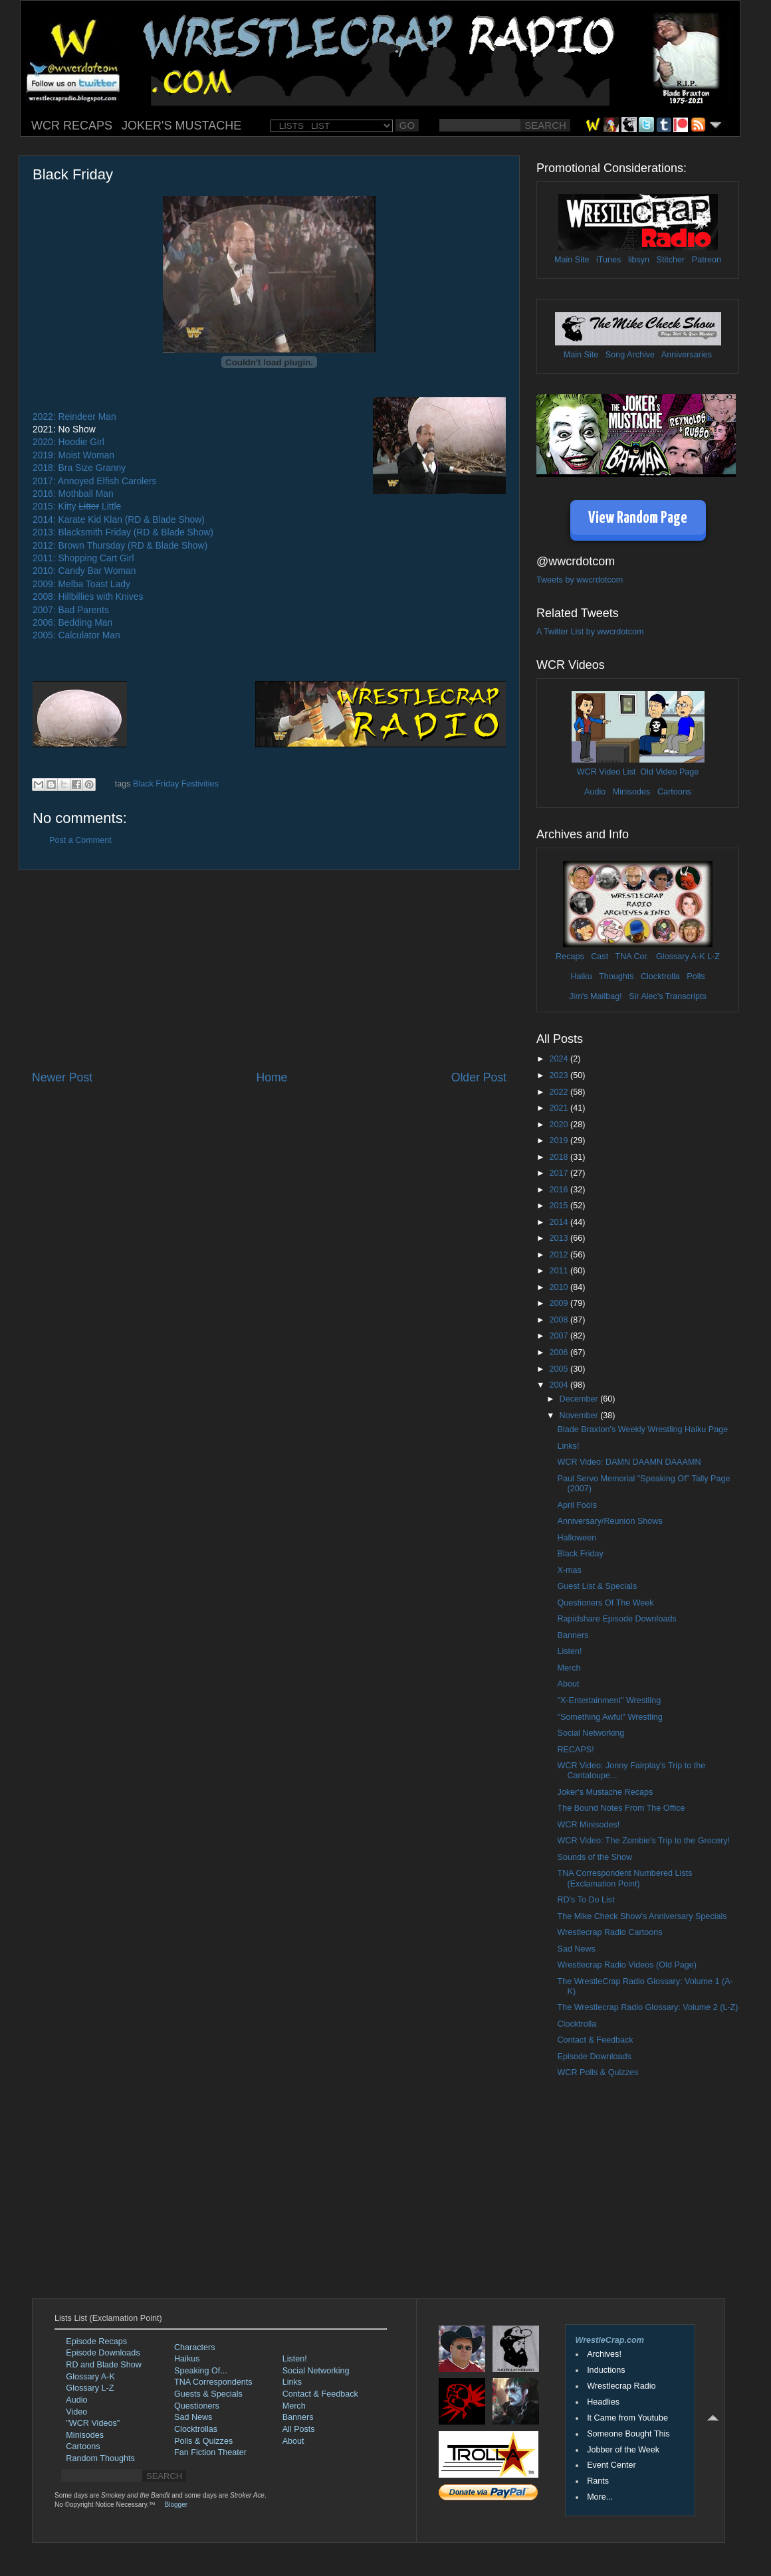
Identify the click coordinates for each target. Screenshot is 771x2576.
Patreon (706, 259)
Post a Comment (80, 840)
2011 (559, 1270)
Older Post (478, 1077)
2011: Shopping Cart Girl (83, 558)
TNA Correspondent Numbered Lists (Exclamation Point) (624, 1878)
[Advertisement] (269, 970)
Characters (194, 2347)
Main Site (572, 259)
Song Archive (630, 354)
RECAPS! (575, 1749)
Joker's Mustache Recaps (605, 1792)
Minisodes (632, 791)
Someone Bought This (628, 2433)
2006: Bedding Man (72, 622)
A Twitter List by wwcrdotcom (589, 631)
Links (292, 2382)
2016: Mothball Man (73, 493)
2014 (559, 1222)
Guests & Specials (208, 2394)
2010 (559, 1287)
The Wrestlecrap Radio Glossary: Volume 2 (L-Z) (647, 2007)
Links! (568, 1446)
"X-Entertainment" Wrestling (609, 1700)
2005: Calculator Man (76, 635)
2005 (559, 1369)
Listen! (569, 1651)
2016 (559, 1189)
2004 (559, 1385)
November (580, 1415)
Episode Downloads (594, 2056)
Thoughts (616, 976)
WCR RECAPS (71, 125)
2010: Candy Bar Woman (84, 570)
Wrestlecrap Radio (621, 2386)
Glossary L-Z (90, 2388)
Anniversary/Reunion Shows (609, 1521)
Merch (568, 1668)
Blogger (176, 2504)
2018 (559, 1157)
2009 (559, 1303)
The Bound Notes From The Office (621, 1808)
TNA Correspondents (213, 2382)
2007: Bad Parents (71, 609)
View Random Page (637, 518)
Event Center (611, 2465)
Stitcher (671, 259)
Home (271, 1077)
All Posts (298, 2429)
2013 (559, 1238)
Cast (599, 956)
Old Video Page (669, 772)
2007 (559, 1335)
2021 (559, 1108)
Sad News (576, 1949)
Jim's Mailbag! (595, 996)
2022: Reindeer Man (74, 416)
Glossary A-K (680, 956)
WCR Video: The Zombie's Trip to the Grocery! (643, 1840)
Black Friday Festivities (176, 783)
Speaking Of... (200, 2370)
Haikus (187, 2358)
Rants (598, 2481)
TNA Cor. (632, 956)
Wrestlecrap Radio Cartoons (609, 1932)
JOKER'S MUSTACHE (181, 125)
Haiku (581, 976)
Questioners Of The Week (605, 1603)
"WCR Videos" (93, 2423)
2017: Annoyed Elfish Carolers (94, 481)
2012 (559, 1254)
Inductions (606, 2370)
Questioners (196, 2406)
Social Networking (590, 1733)
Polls (696, 976)
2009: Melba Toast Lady (81, 584)
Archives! (604, 2354)
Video (76, 2412)
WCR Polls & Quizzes (597, 2072)
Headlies (603, 2402)
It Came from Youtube (627, 2418)
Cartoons (674, 791)
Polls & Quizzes (203, 2441)
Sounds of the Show (594, 1857)
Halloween (576, 1537)
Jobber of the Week (623, 2449)
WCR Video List (606, 772)
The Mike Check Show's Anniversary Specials (641, 1916)
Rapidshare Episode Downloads (616, 1618)
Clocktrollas (195, 2429)
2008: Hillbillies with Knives (88, 596)
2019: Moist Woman (73, 455)
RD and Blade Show (103, 2364)
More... (600, 2497)
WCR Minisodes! (588, 1824)
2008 (559, 1320)
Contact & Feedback (595, 2040)
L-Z (712, 956)
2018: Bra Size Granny (79, 467)
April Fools (577, 1505)
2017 (559, 1173)
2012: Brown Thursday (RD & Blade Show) (120, 545)
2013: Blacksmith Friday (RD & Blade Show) (123, 532)
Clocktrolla (660, 976)
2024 (559, 1058)
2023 (559, 1075)
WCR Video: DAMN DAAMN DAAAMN (629, 1462)
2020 (559, 1124)
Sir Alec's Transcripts (667, 996)
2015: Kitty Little (77, 506)
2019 (559, 1140)
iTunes (608, 259)
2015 (559, 1205)
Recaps (570, 956)
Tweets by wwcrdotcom (579, 580)
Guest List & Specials (597, 1586)
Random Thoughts (100, 2458)
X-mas (569, 1570)
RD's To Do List (585, 1899)
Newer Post (62, 1077)
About (568, 1684)
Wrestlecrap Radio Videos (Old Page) (627, 1965)
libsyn (638, 259)
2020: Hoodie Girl (68, 441)
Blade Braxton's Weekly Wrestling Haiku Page (642, 1429)
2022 (559, 1092)
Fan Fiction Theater (210, 2452)
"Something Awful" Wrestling (609, 1717)
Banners (572, 1635)
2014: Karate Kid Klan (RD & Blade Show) (119, 519)
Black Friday (580, 1553)
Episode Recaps (96, 2341)
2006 (559, 1352)
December (580, 1399)
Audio (595, 791)
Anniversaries (686, 354)
